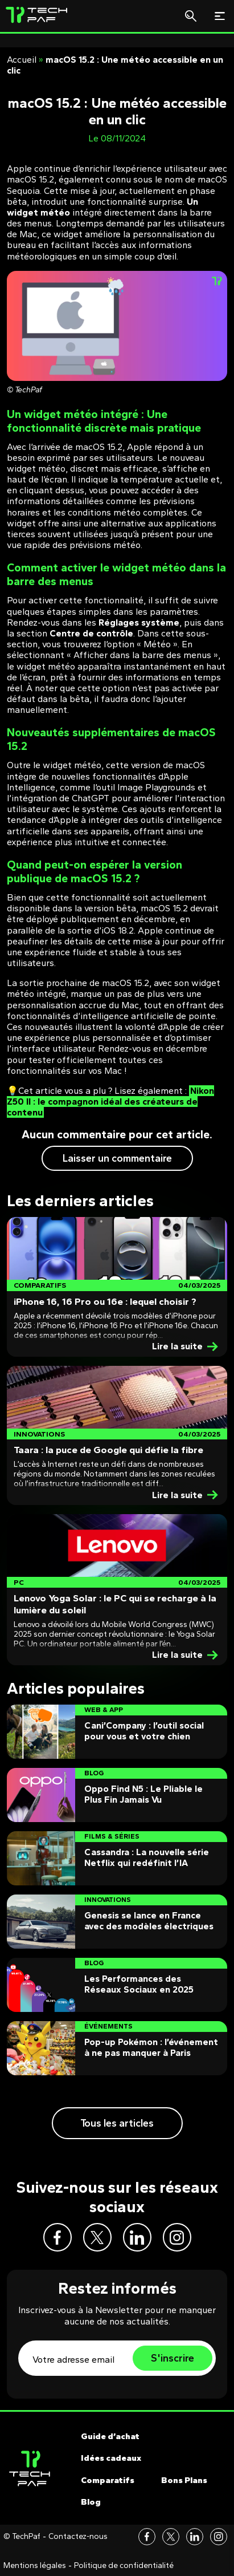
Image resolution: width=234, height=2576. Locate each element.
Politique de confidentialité (124, 2566)
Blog (91, 2502)
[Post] (117, 1286)
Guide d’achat (110, 2436)
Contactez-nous (78, 2537)
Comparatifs (107, 2480)
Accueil (21, 59)
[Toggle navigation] (220, 16)
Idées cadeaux (111, 2458)
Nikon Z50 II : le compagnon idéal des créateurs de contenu (110, 1101)
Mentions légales (34, 2566)
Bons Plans (184, 2480)
